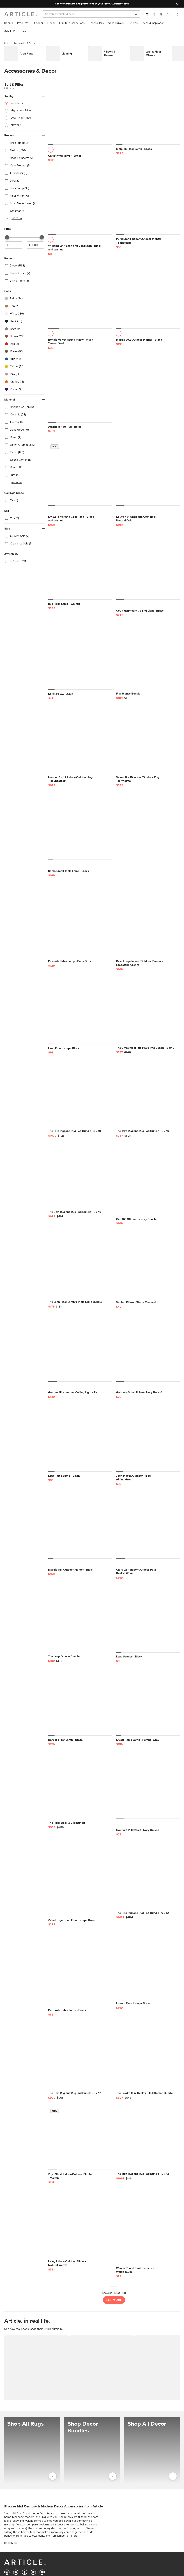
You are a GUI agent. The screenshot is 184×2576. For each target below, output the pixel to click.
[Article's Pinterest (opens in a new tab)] (15, 2567)
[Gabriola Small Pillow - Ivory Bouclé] (148, 1344)
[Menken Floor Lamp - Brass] (148, 108)
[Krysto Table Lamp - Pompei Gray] (148, 1699)
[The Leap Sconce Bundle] (80, 1618)
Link (6, 42)
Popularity (17, 98)
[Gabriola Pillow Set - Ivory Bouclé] (148, 1782)
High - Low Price (21, 105)
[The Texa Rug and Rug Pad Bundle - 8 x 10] (148, 1093)
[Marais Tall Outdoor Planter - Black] (80, 1521)
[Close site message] (176, 3)
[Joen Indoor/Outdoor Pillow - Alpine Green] (148, 1434)
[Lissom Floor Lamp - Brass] (148, 1962)
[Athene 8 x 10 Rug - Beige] (80, 385)
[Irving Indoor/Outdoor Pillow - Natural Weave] (80, 2220)
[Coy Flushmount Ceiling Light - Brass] (148, 562)
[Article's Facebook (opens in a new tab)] (24, 2567)
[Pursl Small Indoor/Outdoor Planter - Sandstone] (148, 198)
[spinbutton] (13, 239)
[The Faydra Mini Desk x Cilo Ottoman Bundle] (148, 2054)
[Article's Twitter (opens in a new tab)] (33, 2567)
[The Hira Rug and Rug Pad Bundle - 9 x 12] (148, 1874)
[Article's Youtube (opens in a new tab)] (42, 2567)
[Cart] (176, 14)
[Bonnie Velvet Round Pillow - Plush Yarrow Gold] (80, 292)
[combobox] (147, 14)
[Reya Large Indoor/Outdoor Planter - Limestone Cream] (148, 913)
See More (114, 2294)
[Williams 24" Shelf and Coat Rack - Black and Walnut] (80, 198)
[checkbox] (24, 137)
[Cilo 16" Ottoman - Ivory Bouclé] (148, 1171)
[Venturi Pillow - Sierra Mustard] (148, 1261)
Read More (11, 2537)
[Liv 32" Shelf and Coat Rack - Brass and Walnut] (80, 469)
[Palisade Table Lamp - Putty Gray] (80, 913)
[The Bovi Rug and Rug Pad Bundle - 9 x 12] (80, 2054)
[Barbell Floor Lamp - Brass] (80, 1699)
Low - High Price (21, 112)
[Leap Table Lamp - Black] (80, 1434)
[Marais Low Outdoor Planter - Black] (148, 292)
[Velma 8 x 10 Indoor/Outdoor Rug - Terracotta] (148, 736)
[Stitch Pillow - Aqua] (80, 653)
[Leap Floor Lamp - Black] (80, 1007)
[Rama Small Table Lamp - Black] (80, 823)
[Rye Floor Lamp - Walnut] (80, 562)
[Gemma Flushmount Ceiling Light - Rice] (80, 1344)
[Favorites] (168, 14)
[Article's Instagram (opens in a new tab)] (7, 2567)
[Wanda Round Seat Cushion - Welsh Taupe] (148, 2220)
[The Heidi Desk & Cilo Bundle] (80, 1784)
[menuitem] (8, 23)
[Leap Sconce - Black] (148, 1615)
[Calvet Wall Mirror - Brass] (80, 108)
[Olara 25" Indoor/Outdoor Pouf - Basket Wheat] (148, 1521)
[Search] (88, 14)
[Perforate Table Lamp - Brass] (80, 1962)
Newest (16, 119)
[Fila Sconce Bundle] (148, 655)
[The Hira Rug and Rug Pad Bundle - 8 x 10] (80, 1093)
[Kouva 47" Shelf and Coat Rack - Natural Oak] (148, 469)
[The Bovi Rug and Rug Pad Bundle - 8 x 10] (80, 1173)
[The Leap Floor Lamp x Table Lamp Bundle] (80, 1264)
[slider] (7, 232)
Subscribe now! (120, 4)
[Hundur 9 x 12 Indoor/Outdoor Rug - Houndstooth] (80, 736)
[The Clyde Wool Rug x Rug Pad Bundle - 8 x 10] (148, 1009)
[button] (154, 14)
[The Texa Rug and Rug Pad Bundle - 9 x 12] (148, 2135)
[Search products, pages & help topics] (135, 14)
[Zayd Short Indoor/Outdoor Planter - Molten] (80, 2133)
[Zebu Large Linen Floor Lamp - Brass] (80, 1872)
